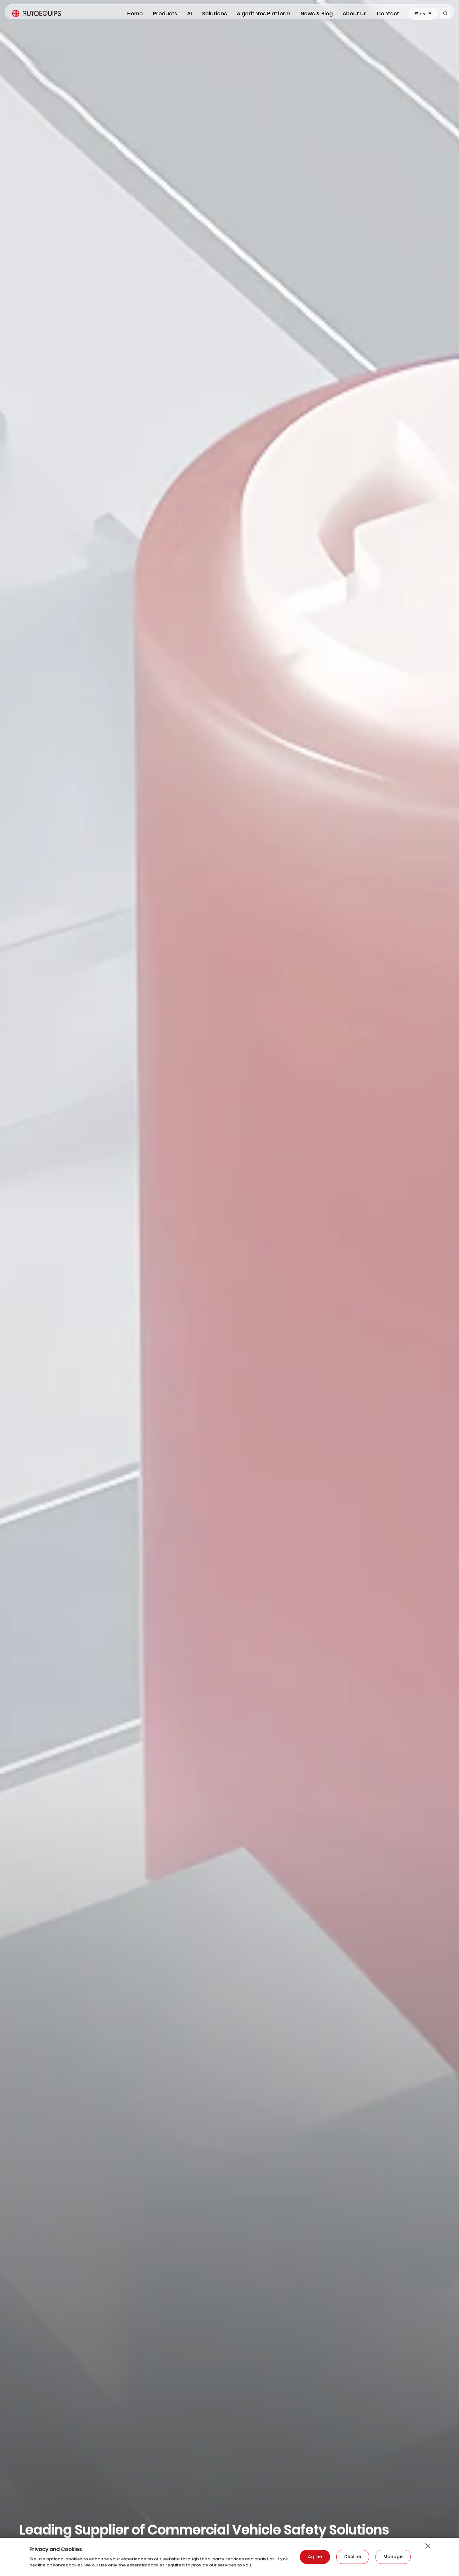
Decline (352, 2556)
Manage (393, 2556)
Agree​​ (315, 2556)
